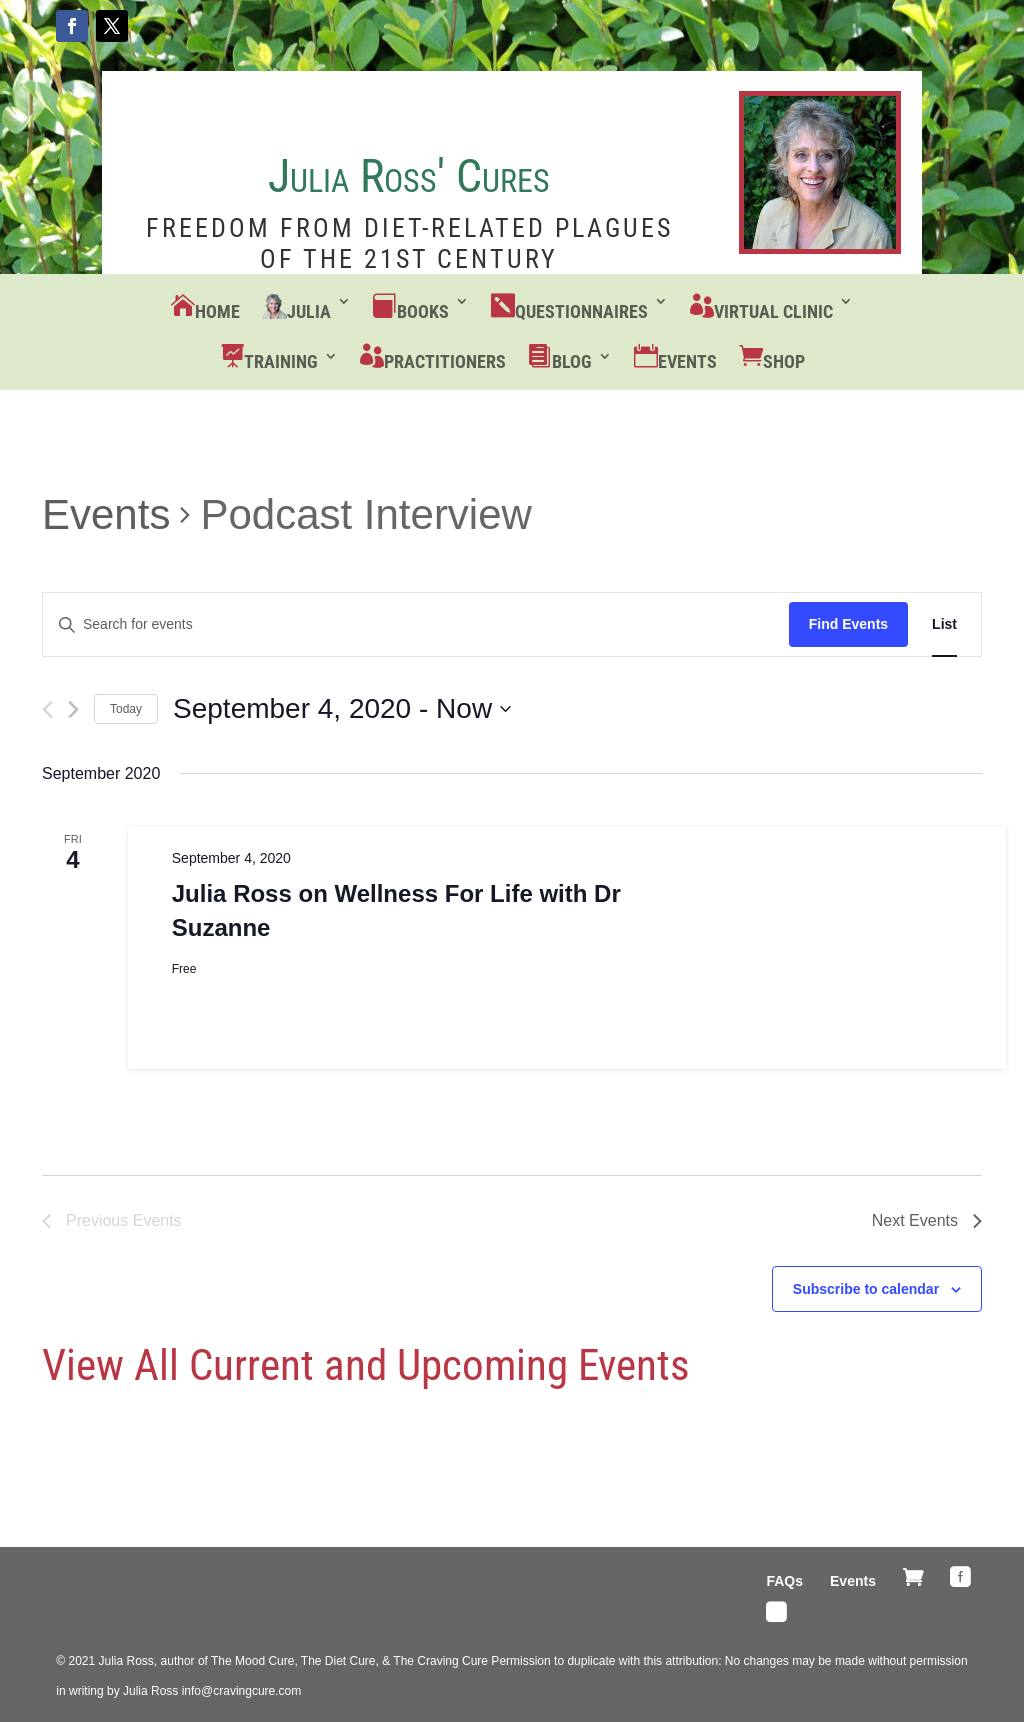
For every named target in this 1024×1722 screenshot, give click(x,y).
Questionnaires (581, 311)
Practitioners (445, 361)
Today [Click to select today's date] (126, 709)
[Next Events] (73, 709)
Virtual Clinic (773, 311)
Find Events (848, 624)
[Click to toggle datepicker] (342, 709)
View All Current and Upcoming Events (366, 1365)
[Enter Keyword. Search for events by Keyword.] (416, 624)
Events (687, 361)
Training (281, 361)
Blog (572, 361)
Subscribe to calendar (866, 1289)
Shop (784, 361)
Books (423, 311)
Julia (309, 311)
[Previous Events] (47, 709)
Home (217, 311)
